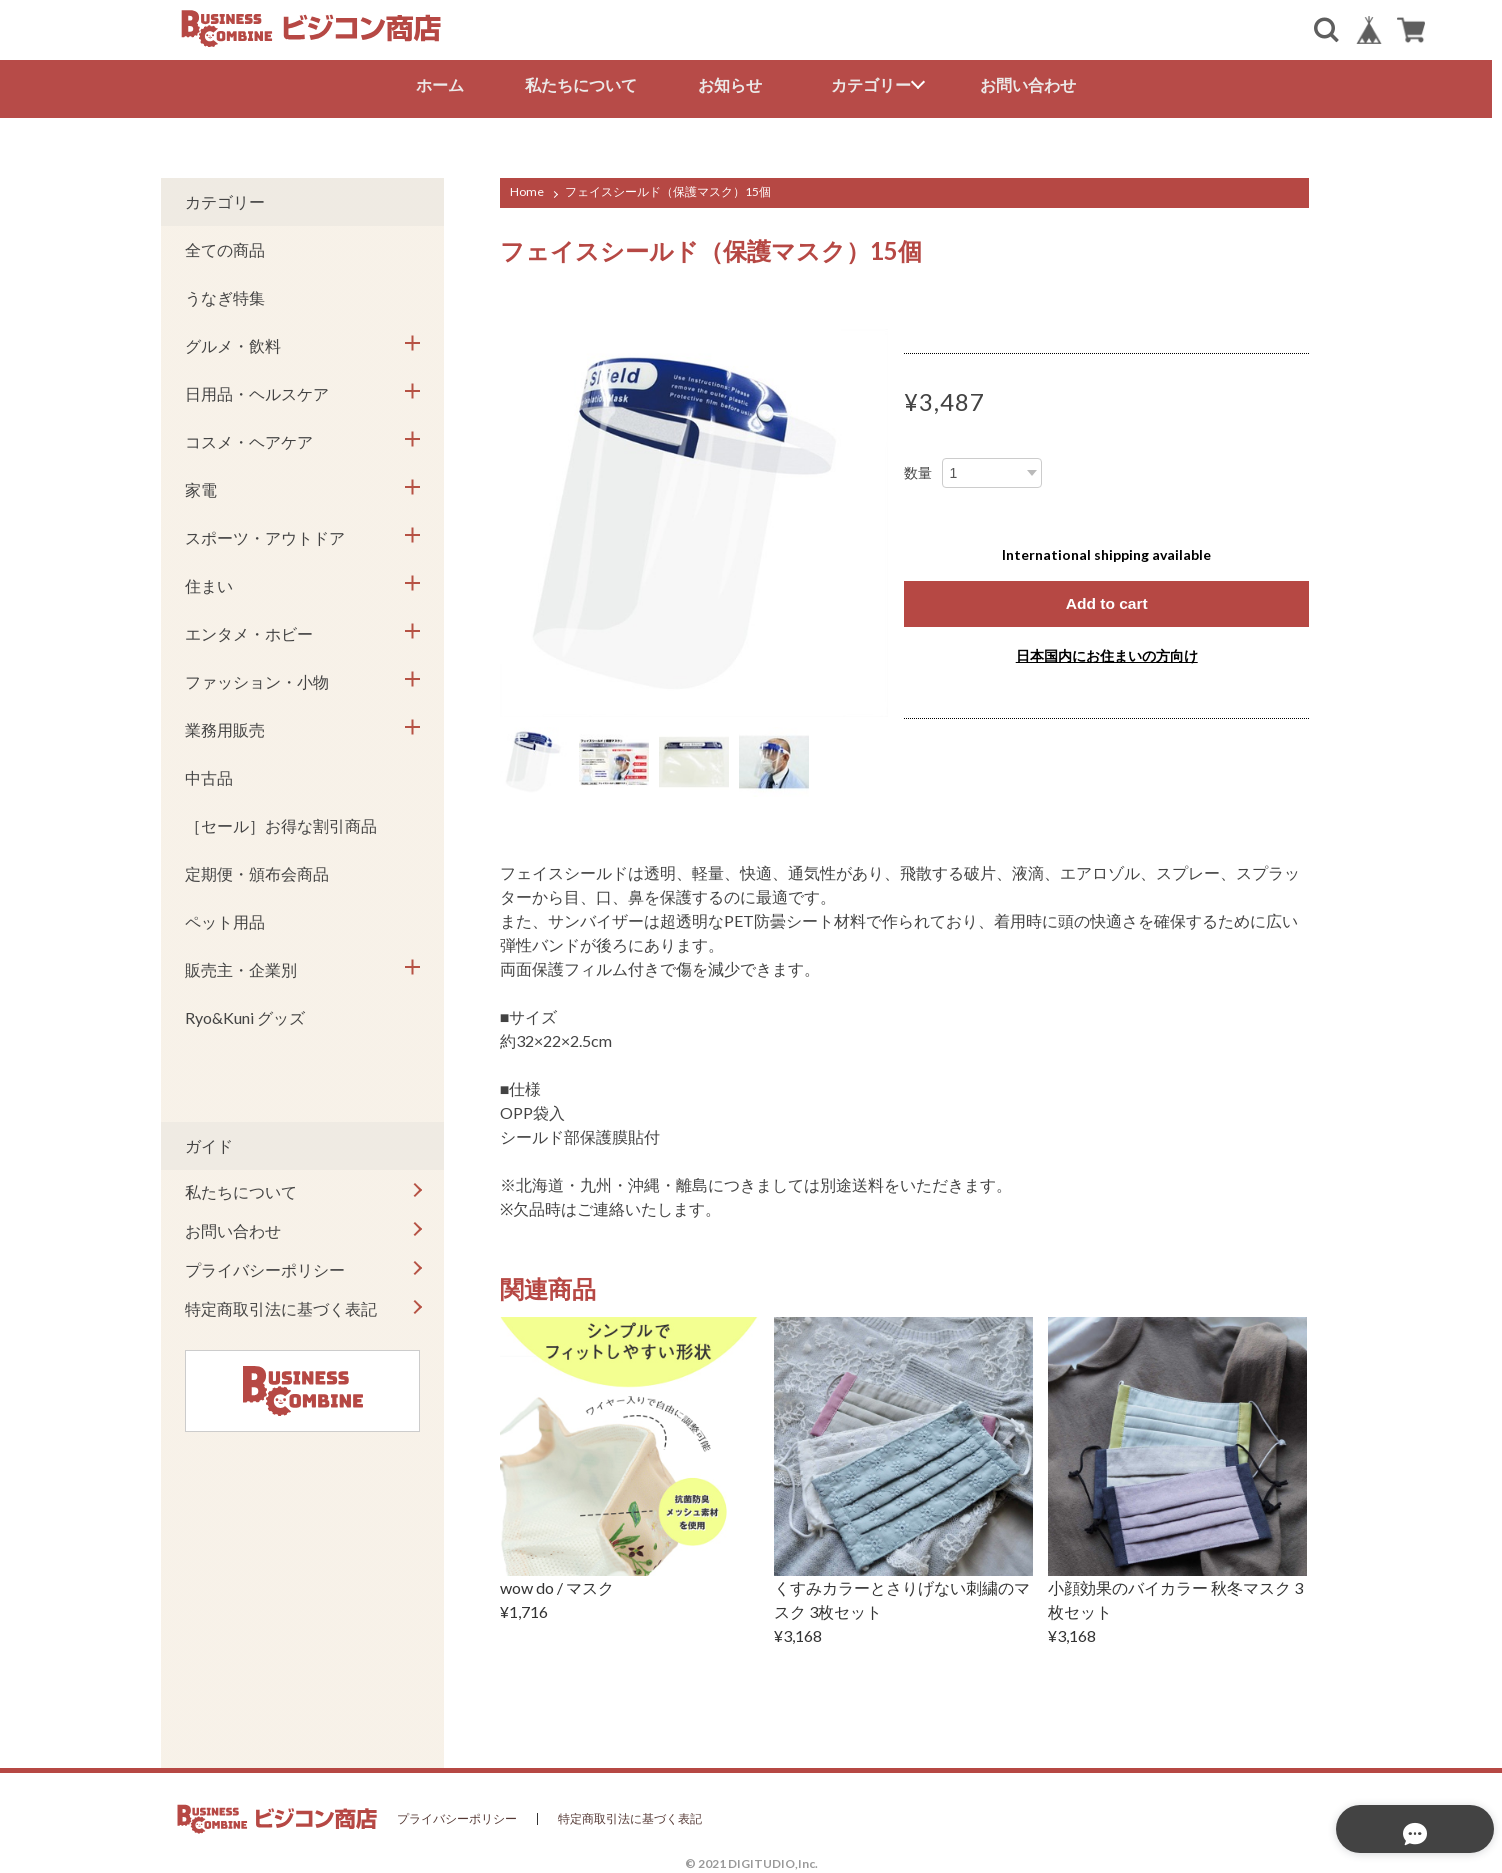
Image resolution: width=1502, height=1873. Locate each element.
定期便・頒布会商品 (257, 870)
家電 (201, 486)
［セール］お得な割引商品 (281, 822)
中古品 (209, 774)
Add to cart (1106, 600)
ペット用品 (225, 918)
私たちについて (586, 84)
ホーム (445, 84)
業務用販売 (225, 726)
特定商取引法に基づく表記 (281, 1305)
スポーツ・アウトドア (265, 534)
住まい (209, 582)
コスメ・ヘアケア (249, 438)
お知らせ (735, 84)
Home (527, 188)
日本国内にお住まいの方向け (1107, 652)
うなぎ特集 (225, 294)
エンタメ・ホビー (249, 630)
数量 (918, 470)
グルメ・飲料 (233, 342)
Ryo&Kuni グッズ (245, 1014)
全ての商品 (225, 246)
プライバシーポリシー (265, 1266)
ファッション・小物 (257, 678)
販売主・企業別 (241, 966)
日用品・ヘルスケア (257, 390)
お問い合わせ (1033, 84)
